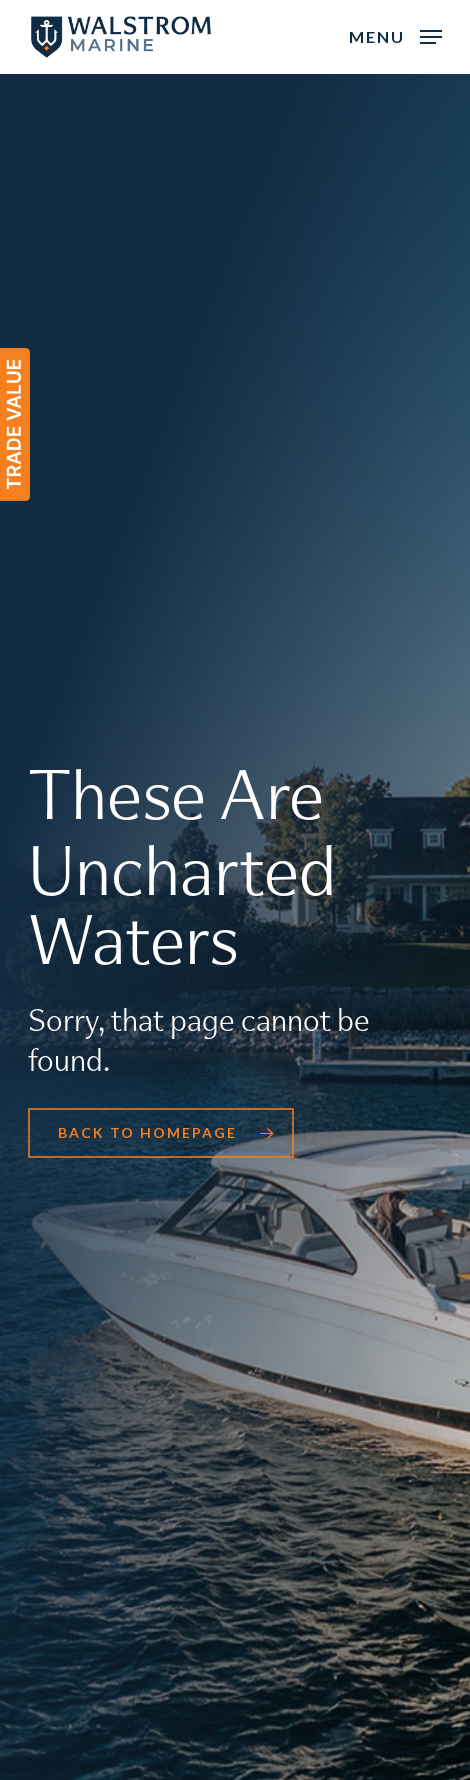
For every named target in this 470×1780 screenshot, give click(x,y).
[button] (395, 35)
